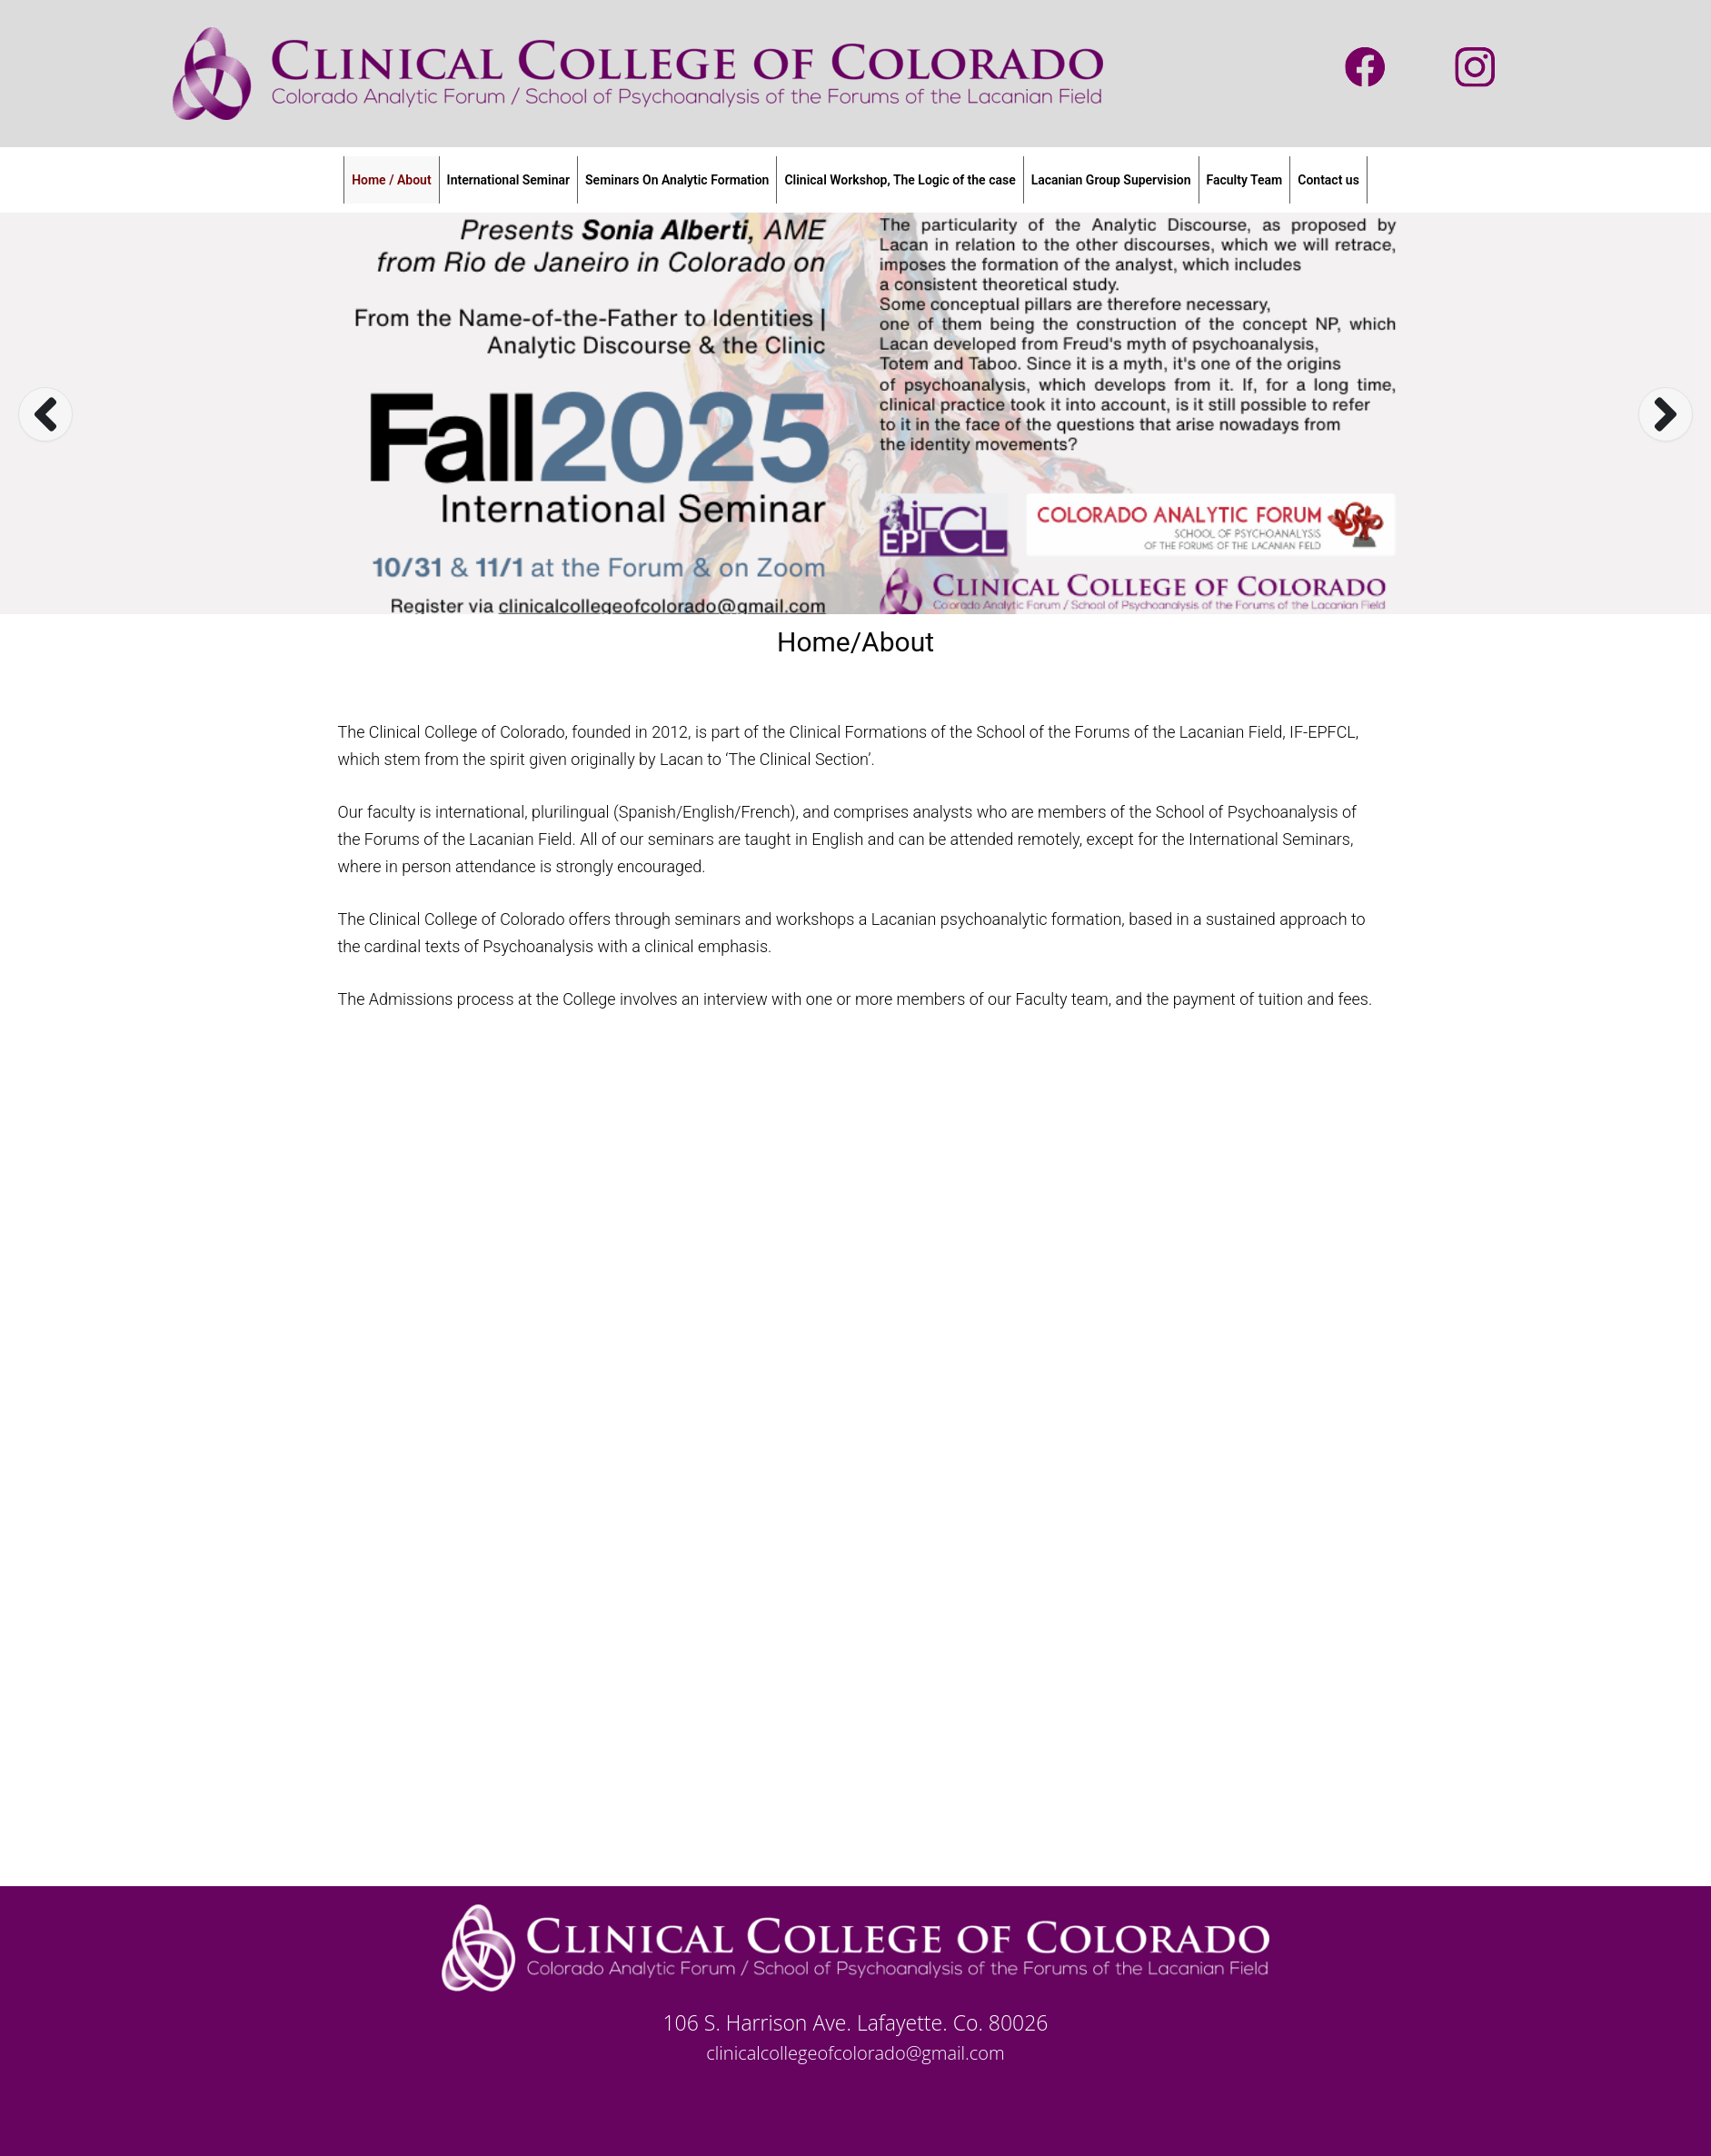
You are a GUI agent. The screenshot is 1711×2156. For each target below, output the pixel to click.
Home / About (391, 180)
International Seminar (508, 180)
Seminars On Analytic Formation (677, 180)
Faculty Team (1245, 180)
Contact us (1328, 180)
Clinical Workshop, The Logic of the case (899, 180)
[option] (855, 413)
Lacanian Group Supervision (1111, 180)
